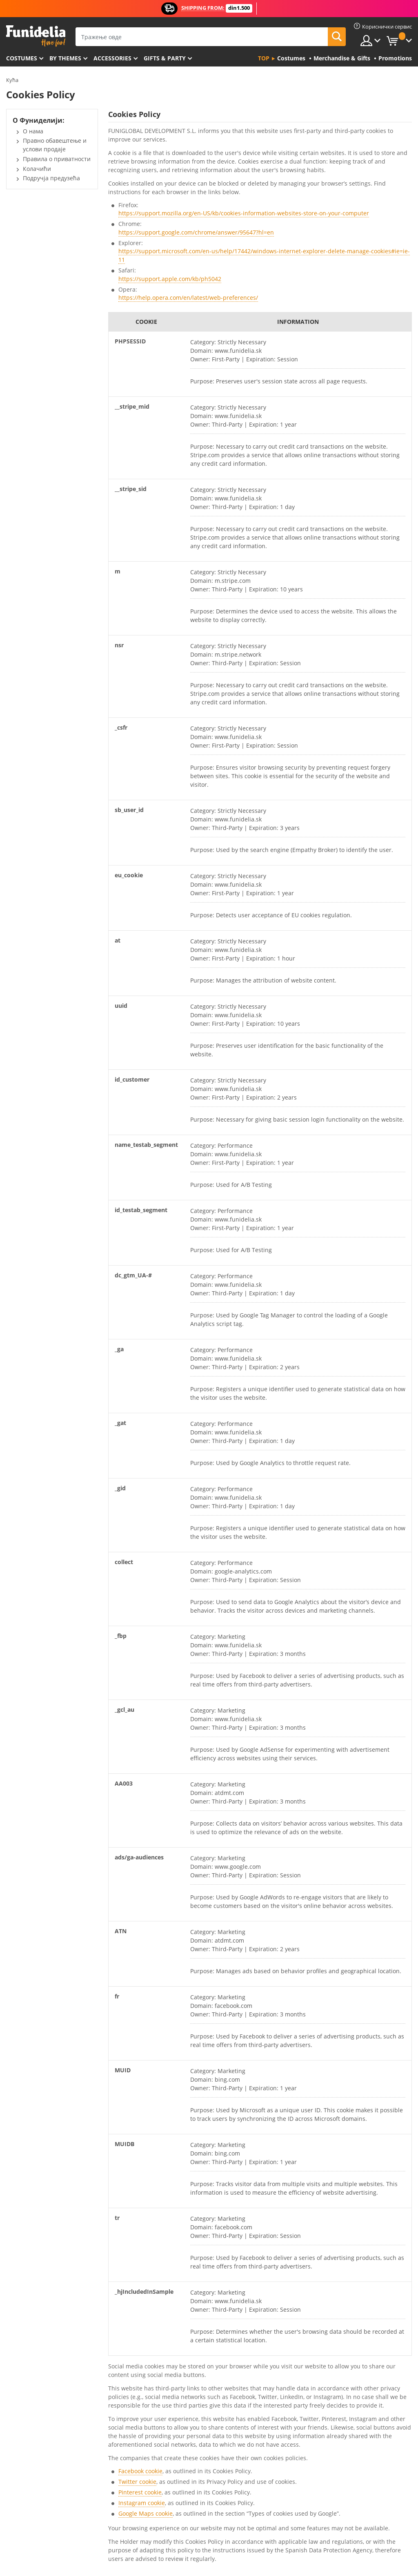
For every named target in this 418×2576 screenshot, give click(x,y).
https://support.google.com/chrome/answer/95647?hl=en (196, 232)
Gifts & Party (165, 58)
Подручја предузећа (51, 178)
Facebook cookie (140, 2471)
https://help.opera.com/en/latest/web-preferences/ (188, 297)
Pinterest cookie (140, 2492)
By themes (65, 58)
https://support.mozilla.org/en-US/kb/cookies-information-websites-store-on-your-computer (243, 213)
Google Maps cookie (145, 2513)
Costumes (21, 58)
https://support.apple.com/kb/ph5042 (169, 279)
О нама (33, 131)
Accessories (112, 58)
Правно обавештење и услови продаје (55, 145)
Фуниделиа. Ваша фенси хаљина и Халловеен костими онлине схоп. (35, 36)
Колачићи (37, 169)
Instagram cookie (141, 2503)
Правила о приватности (57, 159)
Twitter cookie (137, 2481)
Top (263, 58)
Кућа (12, 80)
